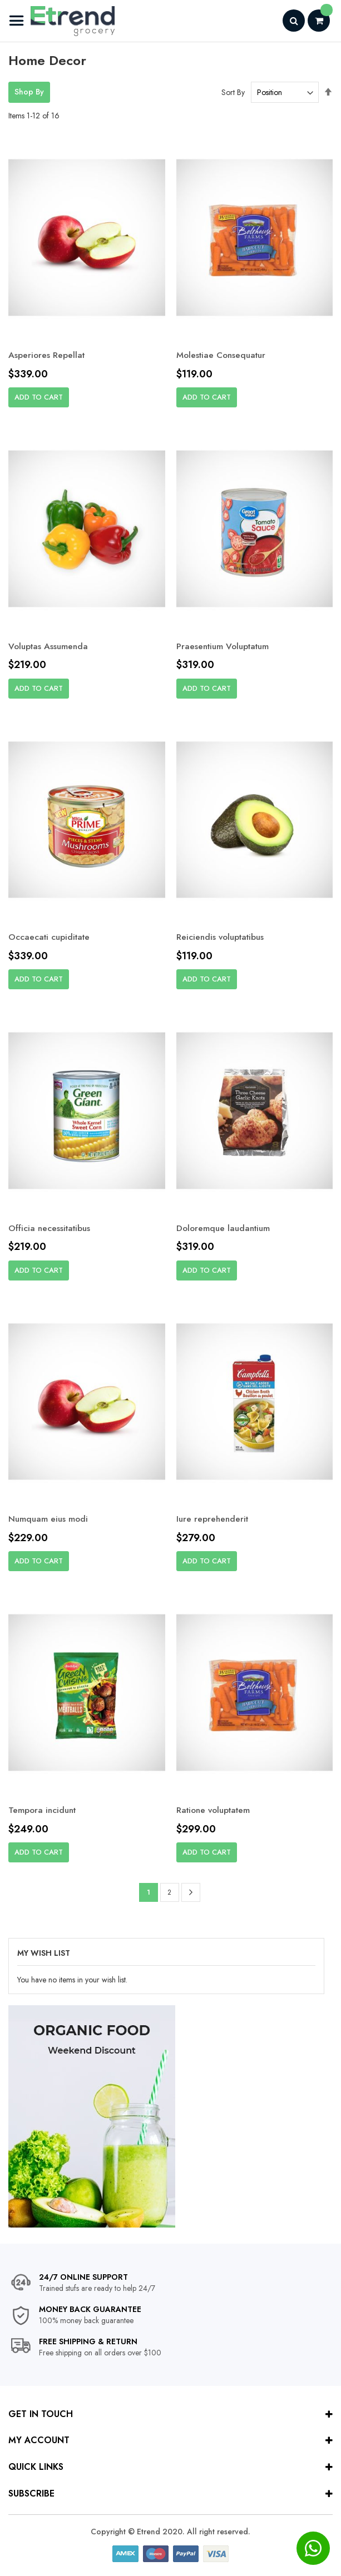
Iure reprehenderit (213, 1520)
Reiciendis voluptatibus (222, 937)
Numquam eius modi (49, 1520)
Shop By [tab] (29, 91)
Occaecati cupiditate (50, 937)
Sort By (233, 92)
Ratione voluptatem (216, 1811)
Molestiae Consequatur (223, 354)
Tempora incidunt (43, 1811)
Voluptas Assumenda (49, 646)
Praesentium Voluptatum (225, 646)
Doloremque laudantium (225, 1229)
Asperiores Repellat (47, 354)
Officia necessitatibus (50, 1229)
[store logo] (61, 21)
